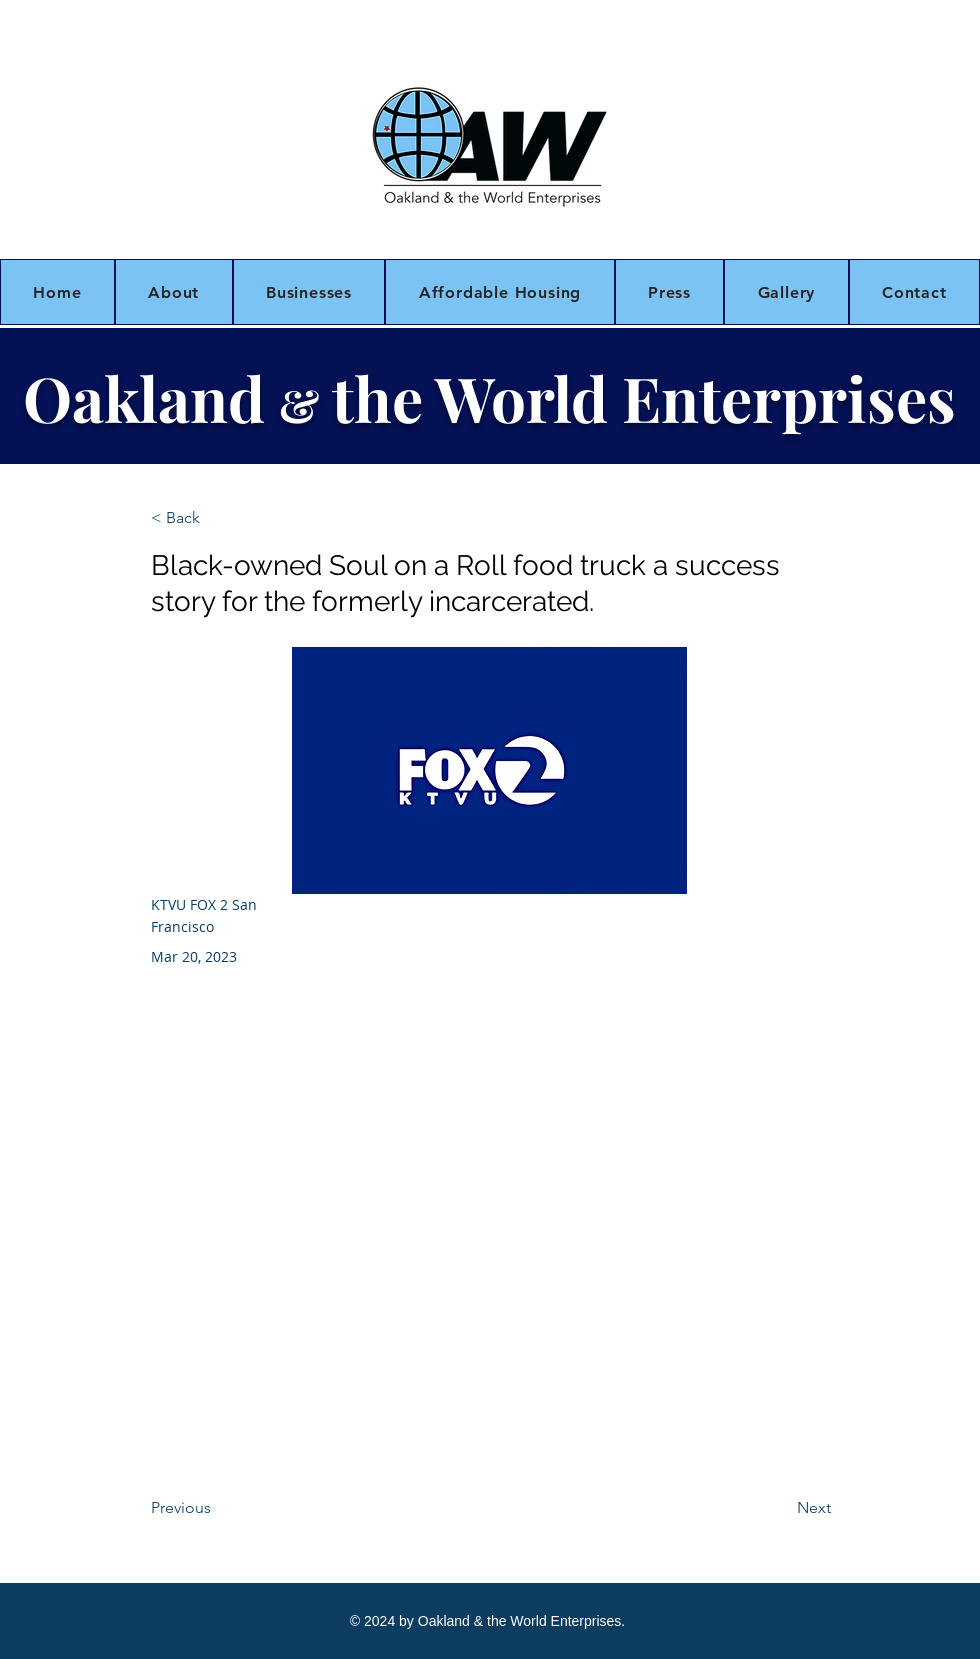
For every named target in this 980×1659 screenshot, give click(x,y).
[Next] (781, 1508)
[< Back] (217, 518)
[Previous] (217, 1508)
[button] (174, 292)
